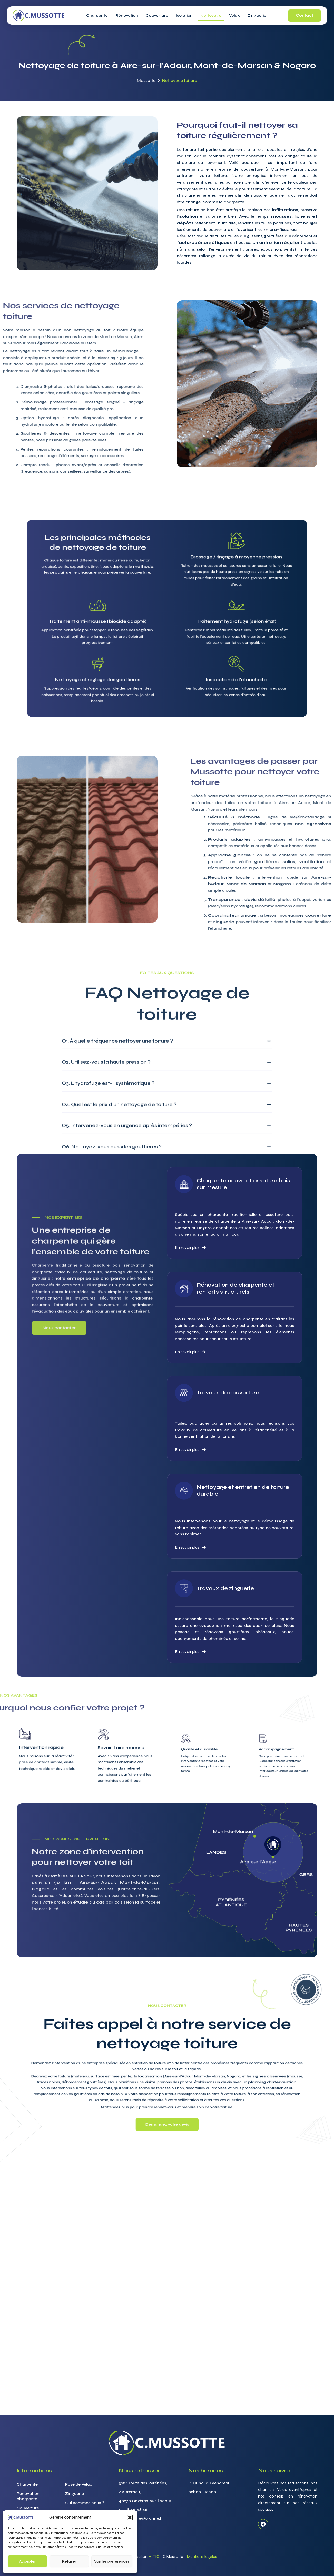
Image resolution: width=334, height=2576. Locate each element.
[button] (129, 2517)
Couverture (157, 15)
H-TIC (153, 2556)
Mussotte (147, 80)
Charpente (97, 15)
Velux (234, 15)
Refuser (69, 2561)
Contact (304, 15)
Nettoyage (210, 15)
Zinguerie (257, 15)
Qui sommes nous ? (84, 2502)
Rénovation (126, 15)
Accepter (27, 2561)
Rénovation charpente (28, 2496)
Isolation (184, 15)
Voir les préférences (112, 2561)
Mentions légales (201, 2556)
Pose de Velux (78, 2484)
